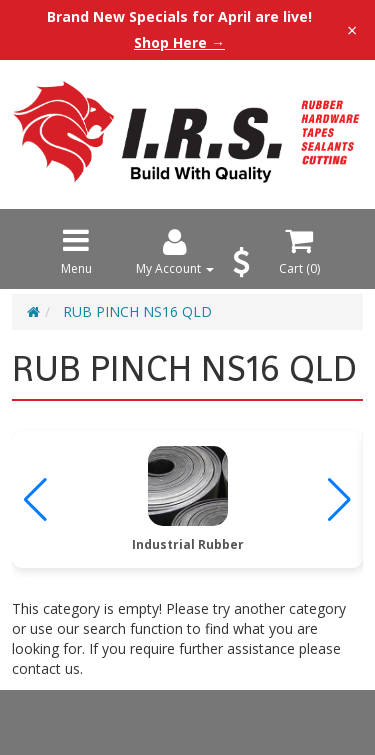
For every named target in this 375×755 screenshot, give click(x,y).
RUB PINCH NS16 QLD (137, 311)
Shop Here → (179, 43)
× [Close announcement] (352, 30)
